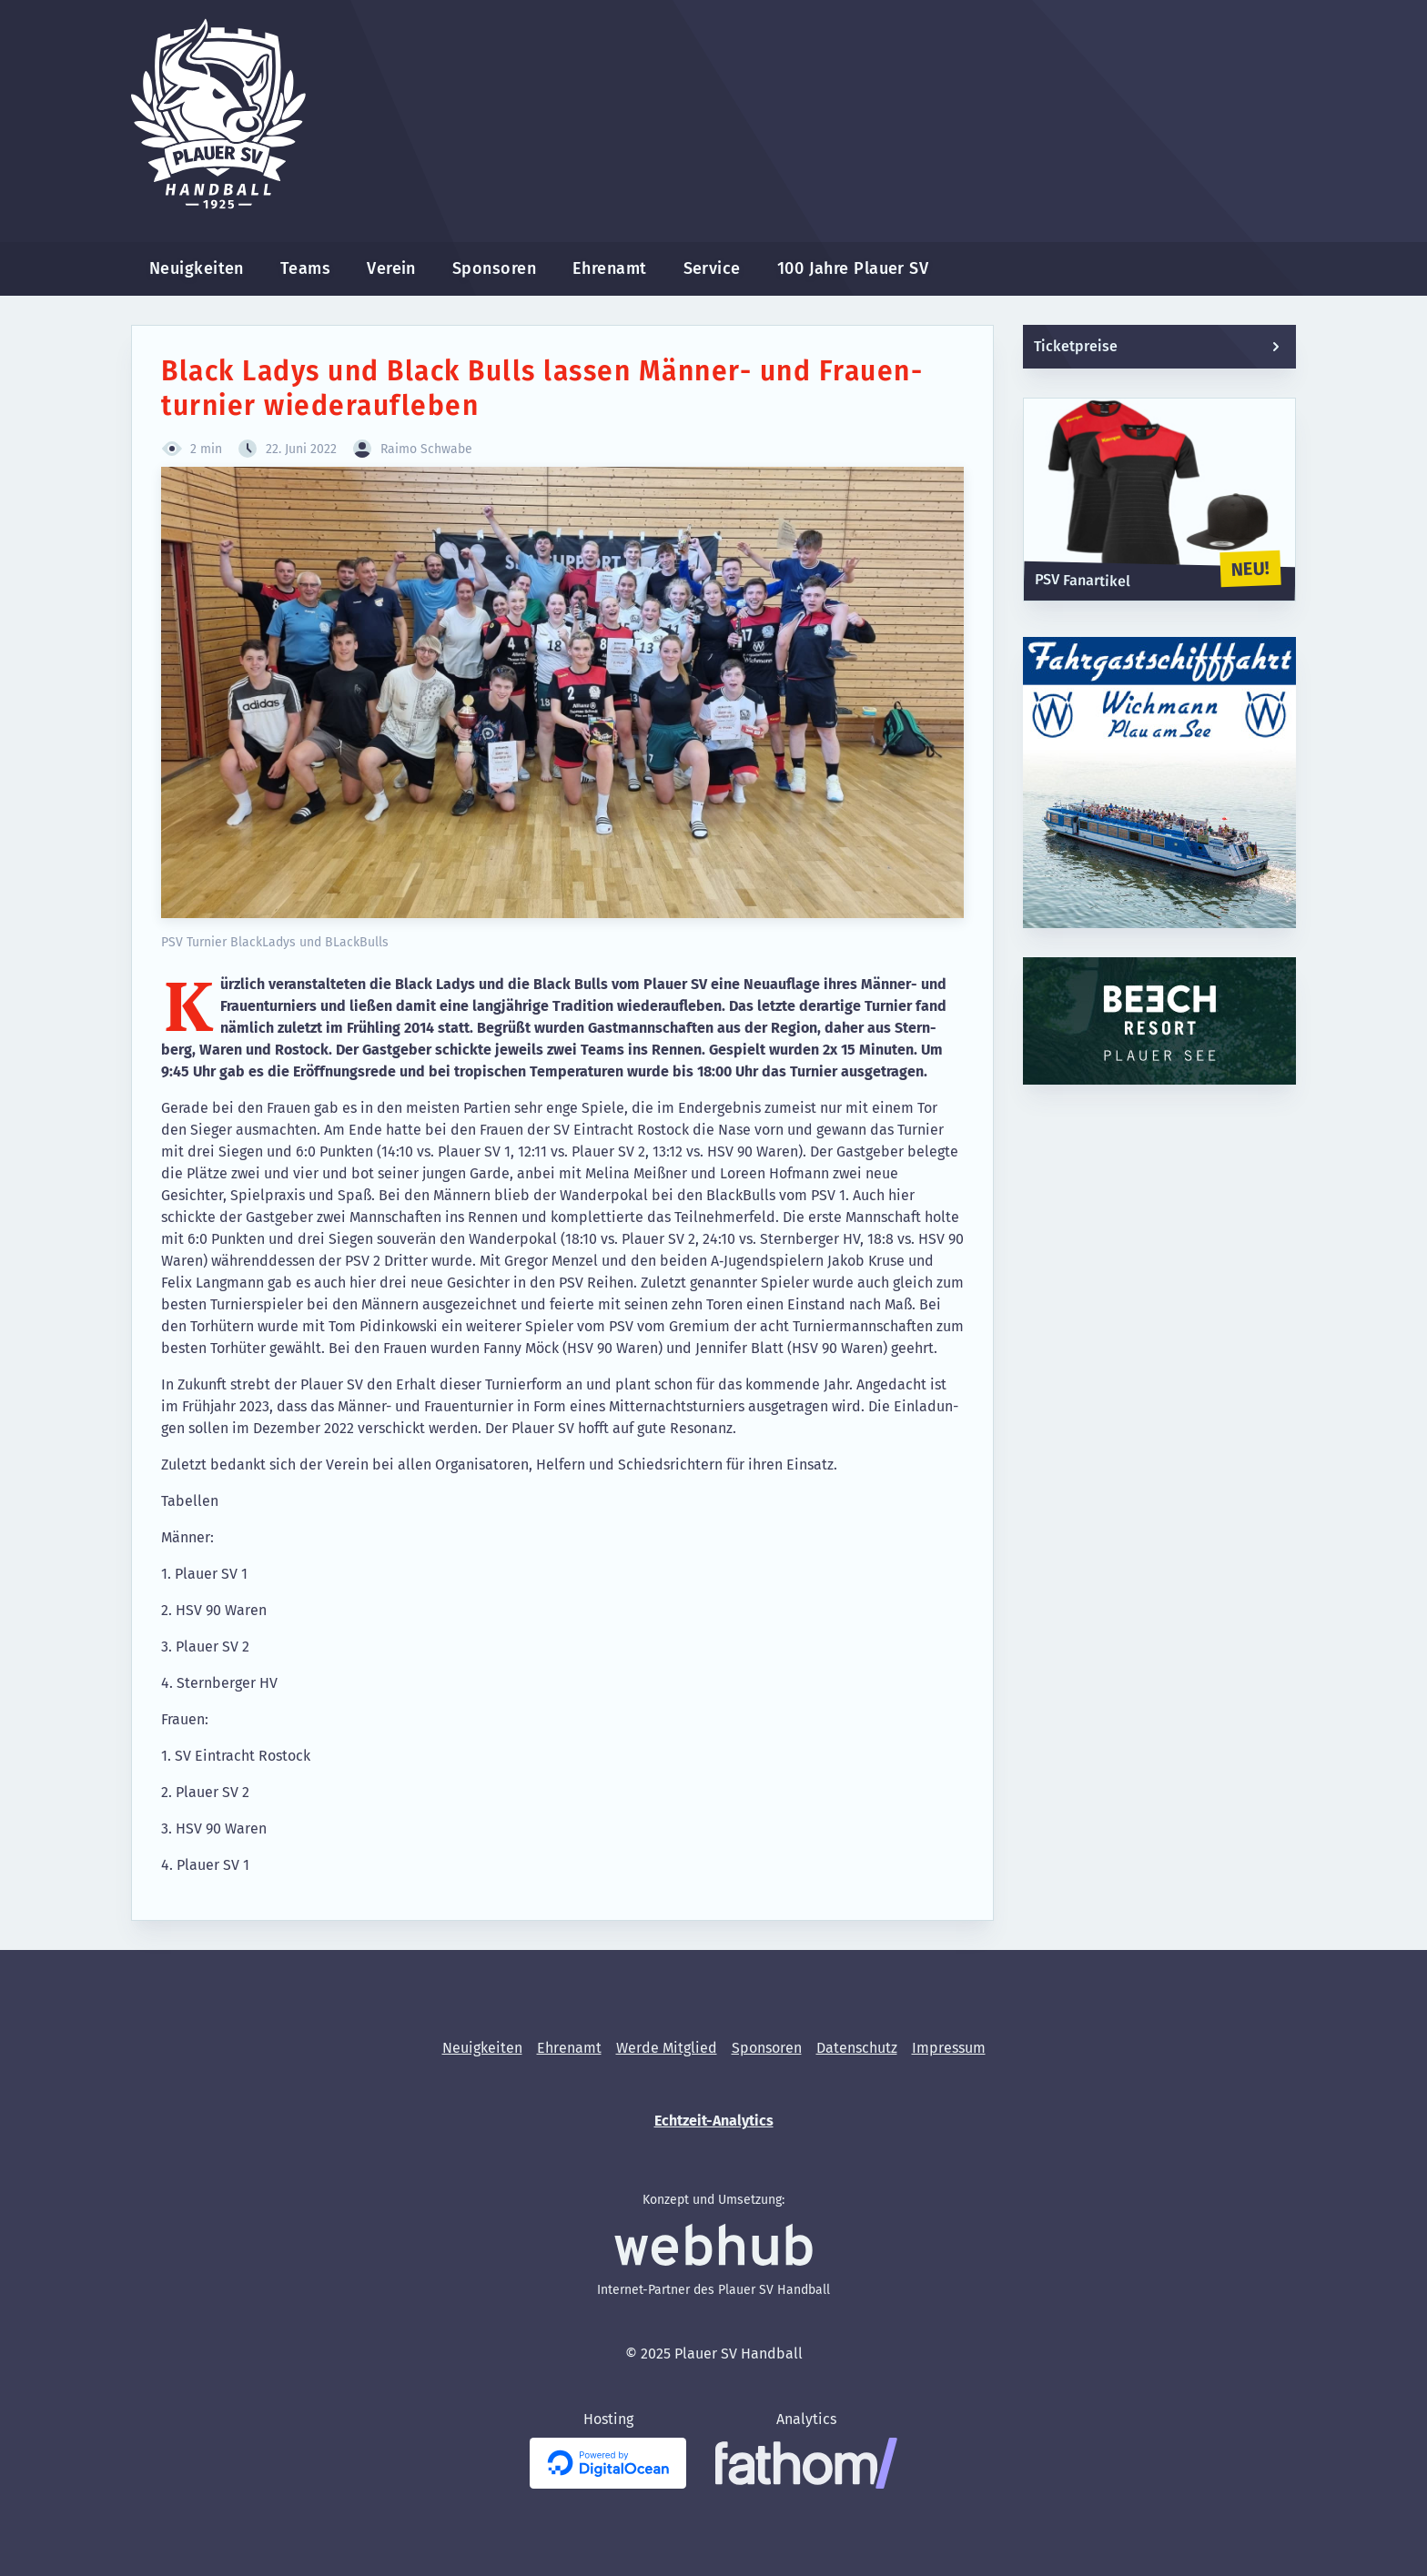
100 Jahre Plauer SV (853, 268)
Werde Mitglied (666, 2047)
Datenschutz (856, 2047)
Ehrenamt (609, 268)
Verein (391, 268)
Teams (305, 268)
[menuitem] (196, 269)
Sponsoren (494, 268)
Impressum (949, 2047)
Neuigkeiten (196, 268)
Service (712, 268)
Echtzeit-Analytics (714, 2120)
